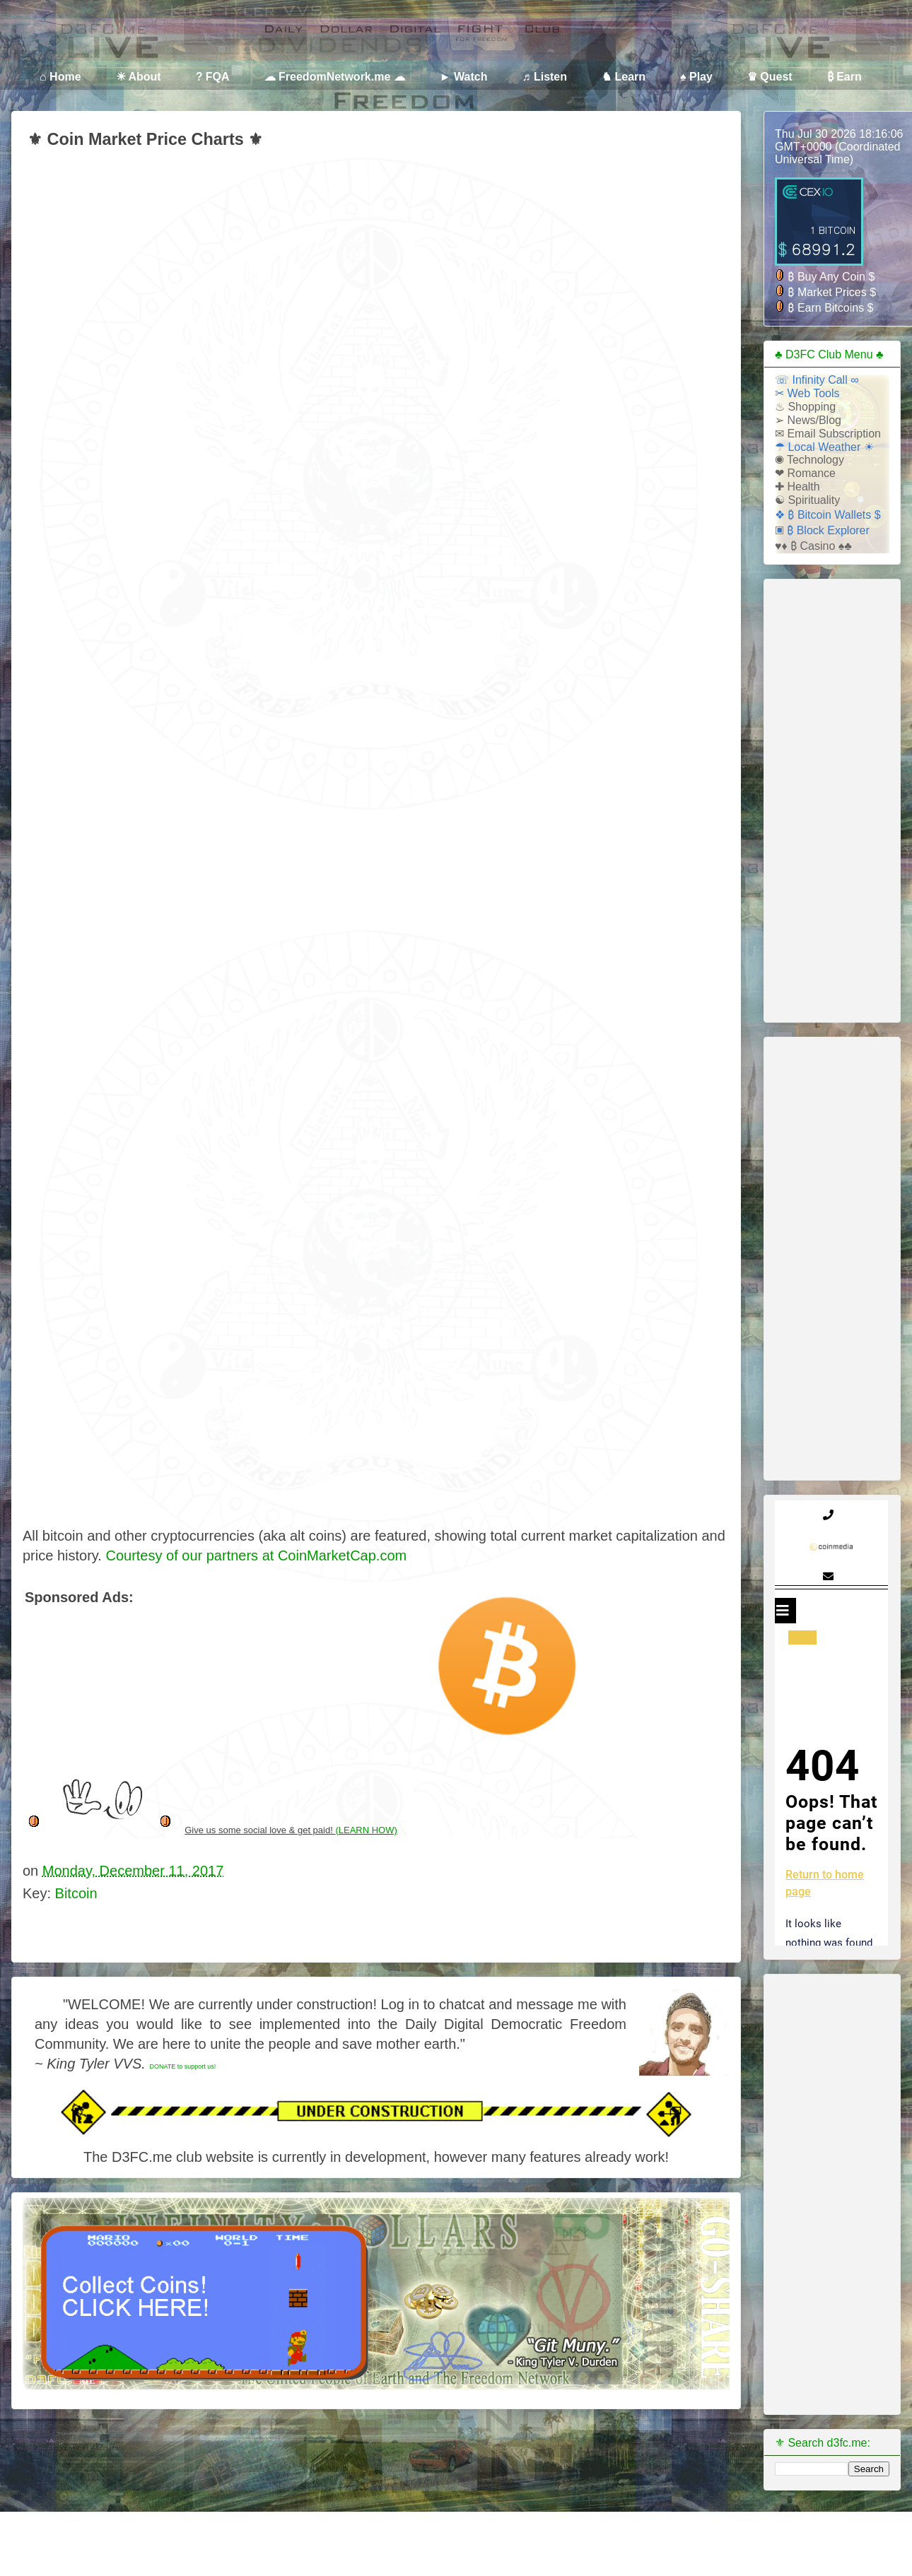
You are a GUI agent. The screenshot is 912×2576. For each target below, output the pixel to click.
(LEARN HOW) (366, 1830)
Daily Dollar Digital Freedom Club (95, 43)
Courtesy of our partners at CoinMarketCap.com (256, 1555)
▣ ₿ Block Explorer (822, 530)
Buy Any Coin (833, 277)
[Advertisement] (190, 1628)
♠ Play (696, 77)
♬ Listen (544, 77)
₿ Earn (844, 77)
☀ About (138, 77)
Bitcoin (76, 1893)
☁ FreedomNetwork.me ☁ (334, 77)
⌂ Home (60, 77)
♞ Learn (623, 77)
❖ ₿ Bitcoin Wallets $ (828, 515)
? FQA (213, 77)
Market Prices (833, 292)
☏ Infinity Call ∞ (817, 380)
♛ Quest (770, 77)
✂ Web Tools (807, 393)
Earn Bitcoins (832, 308)
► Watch (464, 77)
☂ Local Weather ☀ (824, 447)
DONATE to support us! (182, 2066)
